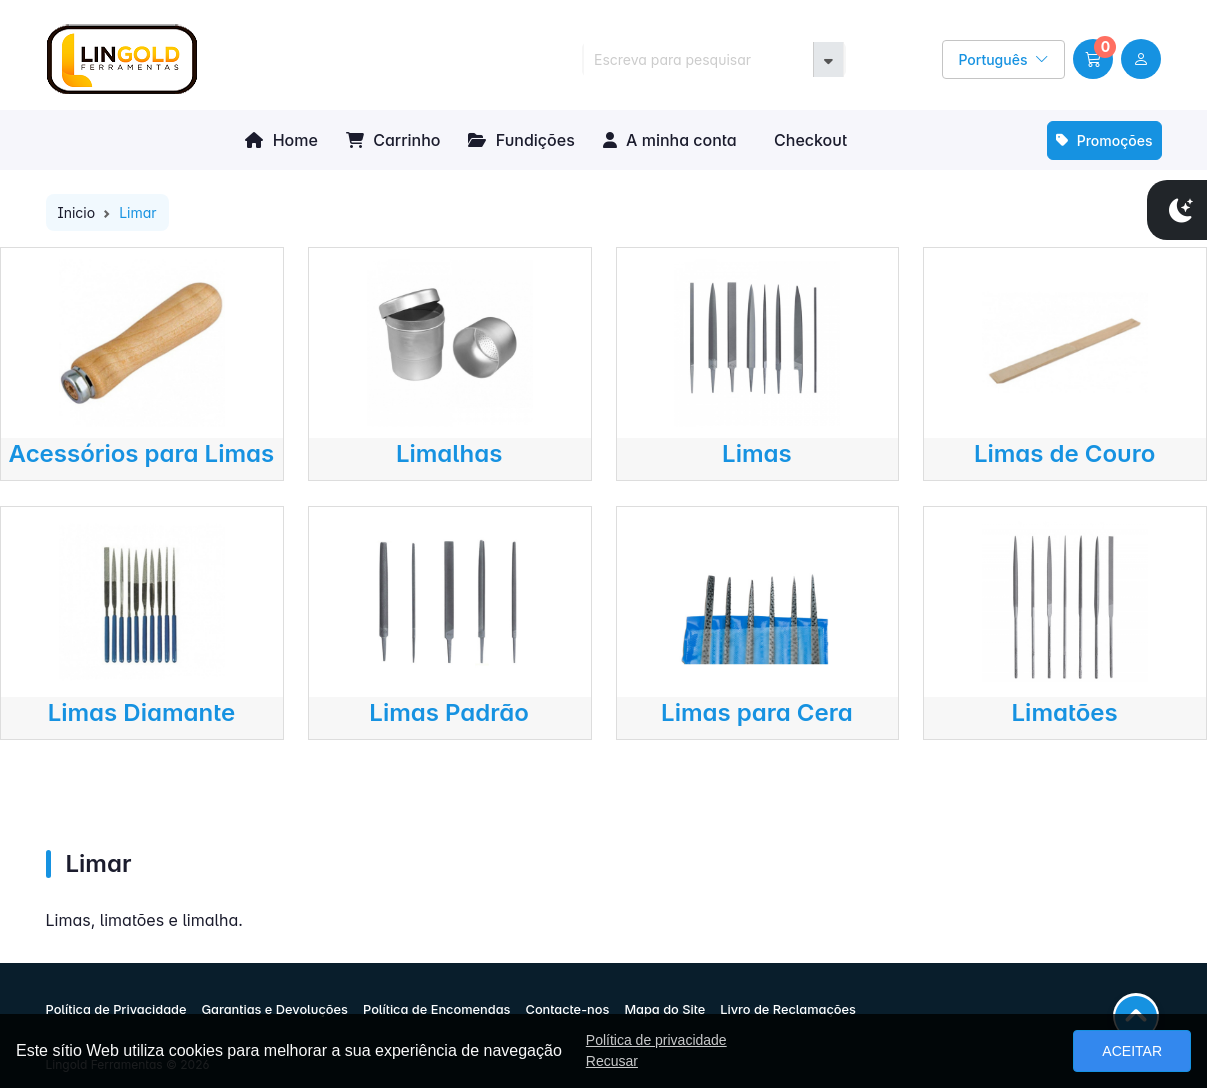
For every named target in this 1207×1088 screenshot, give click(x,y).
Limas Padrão (449, 712)
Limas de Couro (1064, 453)
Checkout (808, 140)
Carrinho (393, 140)
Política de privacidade (656, 1040)
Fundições (521, 140)
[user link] (1141, 59)
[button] (1093, 59)
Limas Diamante (141, 712)
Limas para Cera (757, 712)
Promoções (1104, 140)
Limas (757, 453)
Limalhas (449, 453)
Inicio (77, 212)
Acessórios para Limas (142, 453)
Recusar (612, 1061)
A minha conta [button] (670, 140)
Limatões (1065, 712)
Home (281, 140)
